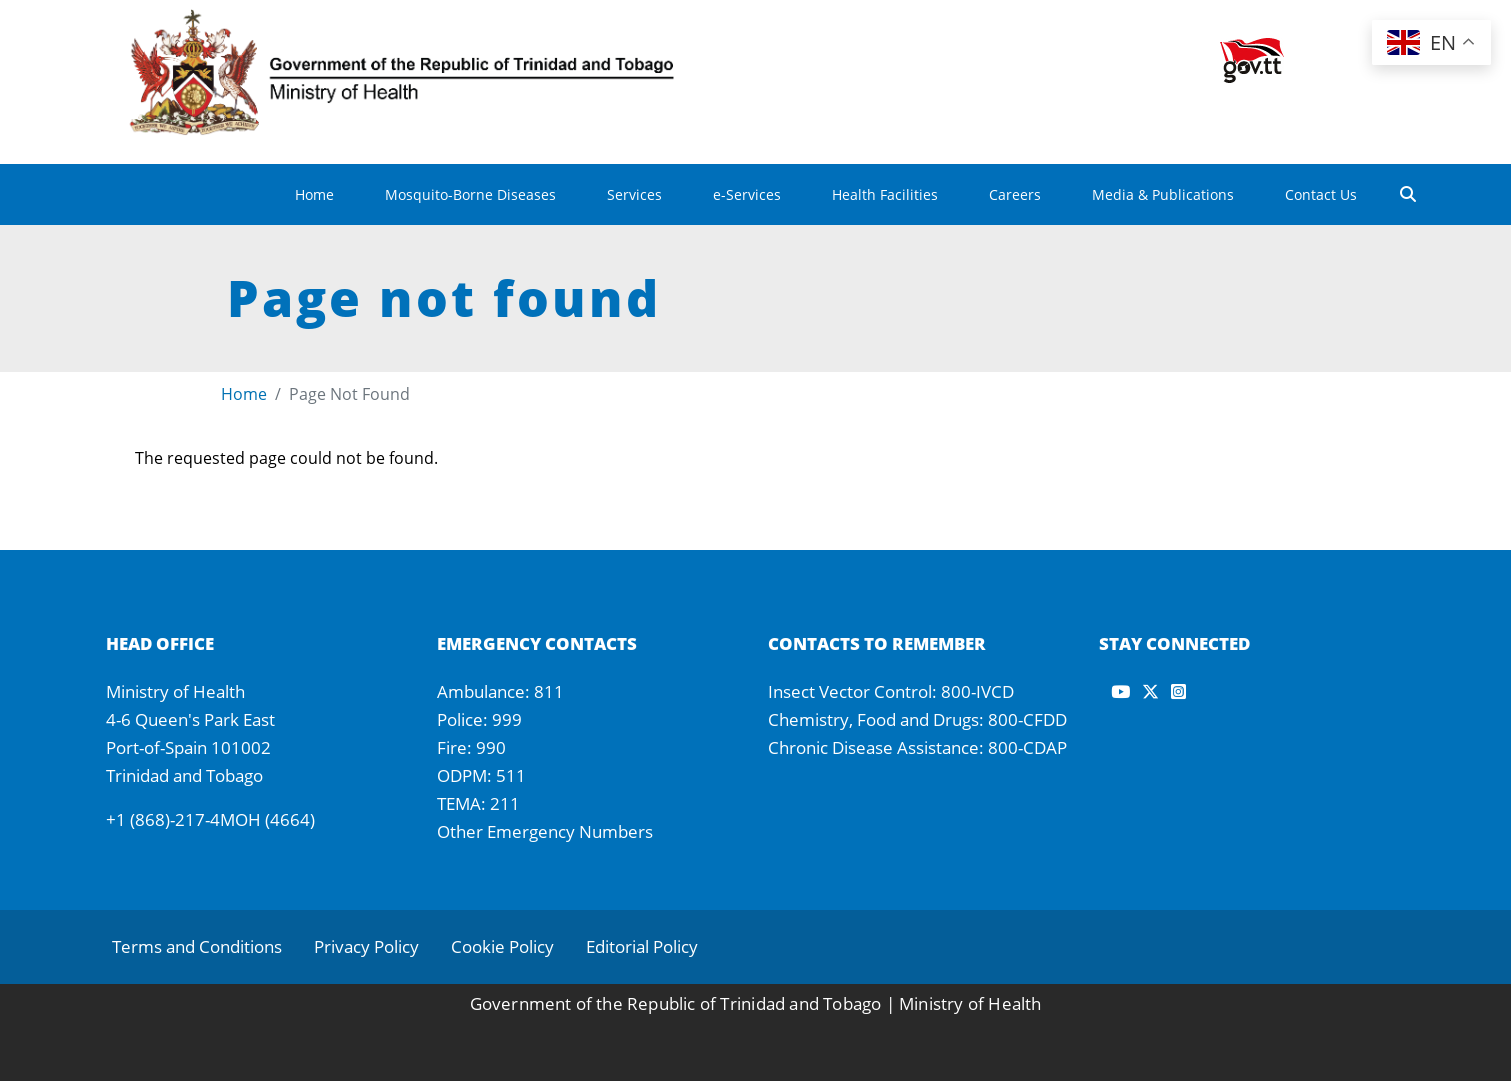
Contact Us (1321, 194)
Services (634, 194)
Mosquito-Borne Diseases (470, 194)
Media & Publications (1163, 194)
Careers (1015, 194)
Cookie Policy (502, 946)
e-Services (747, 194)
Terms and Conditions (197, 946)
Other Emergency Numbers (545, 831)
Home (314, 194)
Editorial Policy (642, 946)
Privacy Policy (366, 946)
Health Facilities (885, 194)
